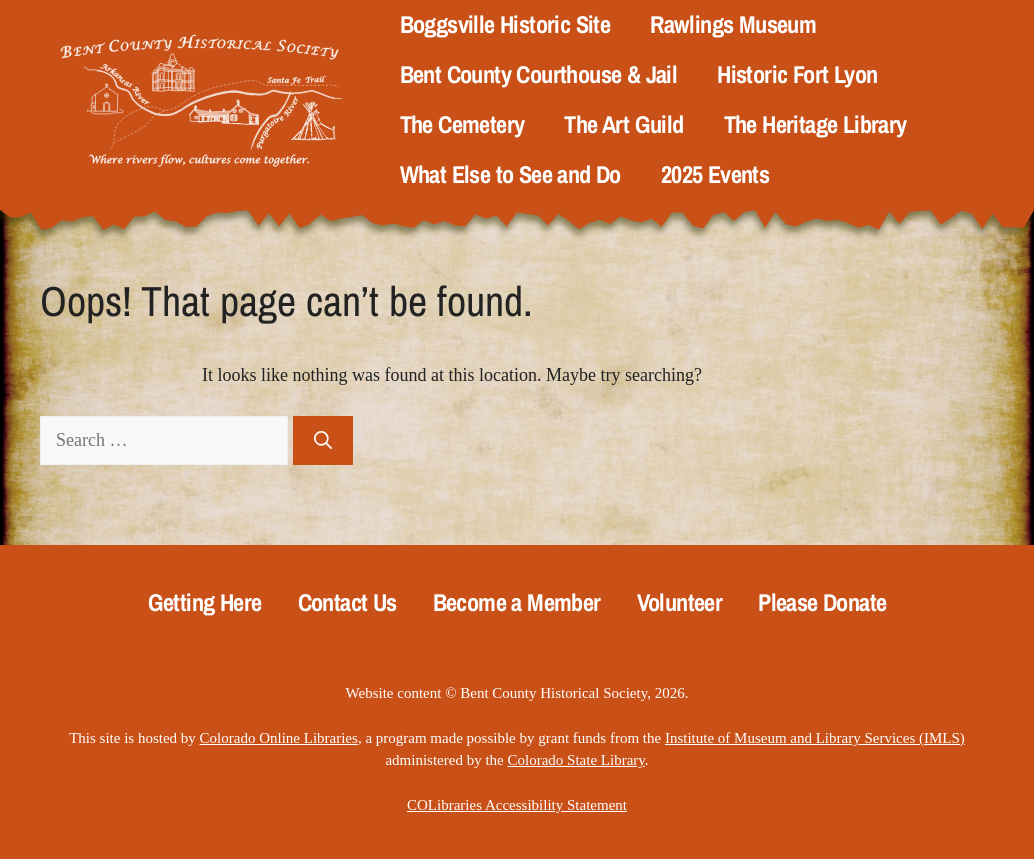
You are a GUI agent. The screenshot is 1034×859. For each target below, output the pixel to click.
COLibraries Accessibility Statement (517, 805)
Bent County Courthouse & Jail (539, 74)
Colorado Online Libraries (279, 738)
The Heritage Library (815, 124)
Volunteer (680, 602)
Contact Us (347, 602)
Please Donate (822, 602)
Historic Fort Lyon (797, 74)
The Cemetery (462, 124)
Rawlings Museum (733, 24)
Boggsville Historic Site (505, 24)
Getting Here (205, 602)
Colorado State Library (575, 760)
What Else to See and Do (510, 174)
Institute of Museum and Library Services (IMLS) (815, 738)
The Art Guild (623, 124)
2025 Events (715, 174)
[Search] (323, 440)
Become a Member (517, 602)
